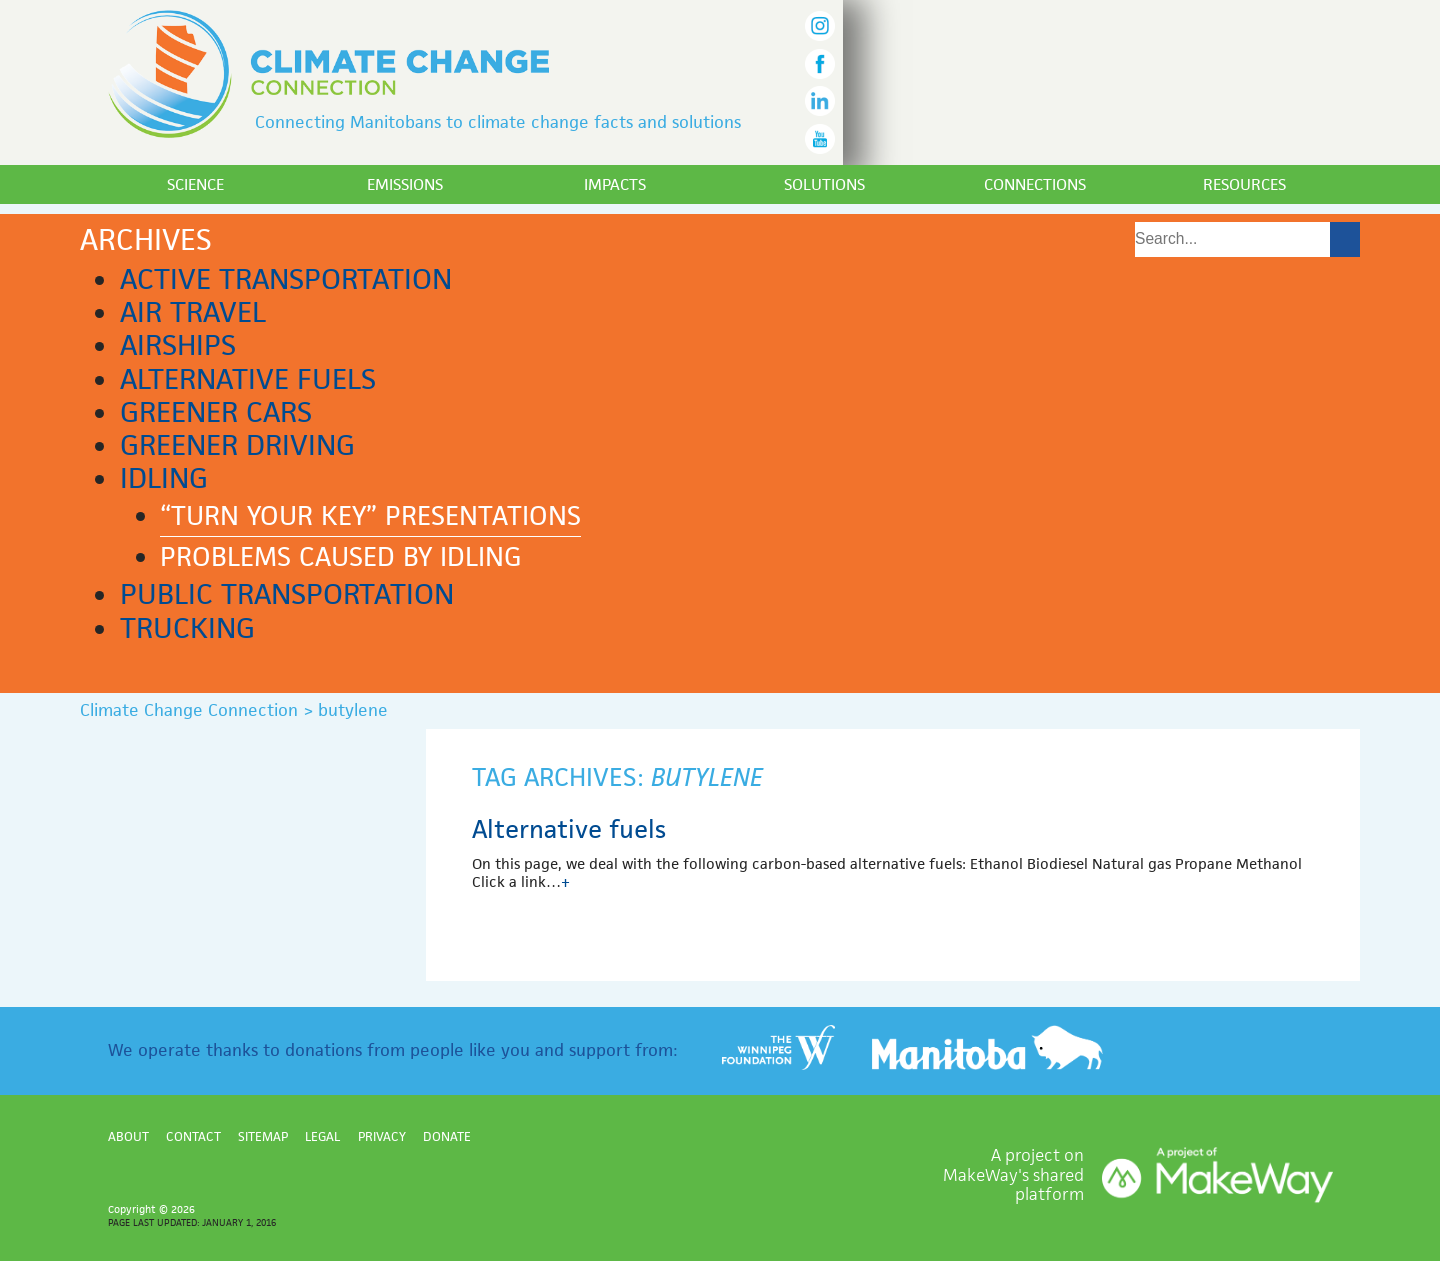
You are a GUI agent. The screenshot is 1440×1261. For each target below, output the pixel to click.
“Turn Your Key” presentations (370, 516)
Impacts (615, 184)
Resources (1244, 184)
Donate (447, 1136)
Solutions (824, 184)
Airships (178, 345)
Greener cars (216, 412)
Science (195, 184)
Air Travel (193, 312)
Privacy (382, 1136)
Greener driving (237, 445)
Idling (164, 478)
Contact (193, 1136)
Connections (1035, 184)
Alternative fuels (248, 379)
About (128, 1136)
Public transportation (287, 594)
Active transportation (286, 279)
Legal (322, 1136)
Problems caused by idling (341, 557)
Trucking (187, 628)
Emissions (405, 184)
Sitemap (263, 1136)
